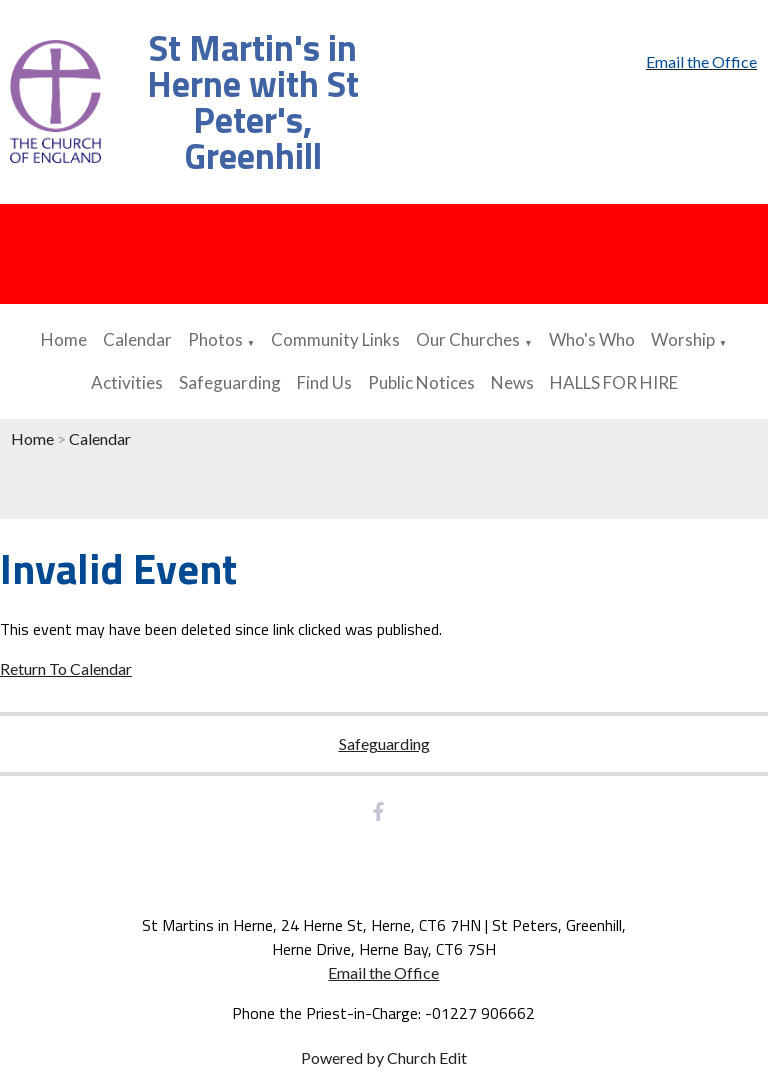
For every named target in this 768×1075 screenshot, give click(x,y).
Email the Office (383, 972)
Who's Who (592, 339)
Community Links (335, 339)
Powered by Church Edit (384, 1057)
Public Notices (421, 382)
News (512, 382)
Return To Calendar (66, 668)
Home (64, 339)
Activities (127, 382)
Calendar (137, 339)
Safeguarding (230, 382)
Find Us (324, 382)
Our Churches (468, 339)
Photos (215, 339)
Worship (683, 339)
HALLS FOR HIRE (614, 382)
